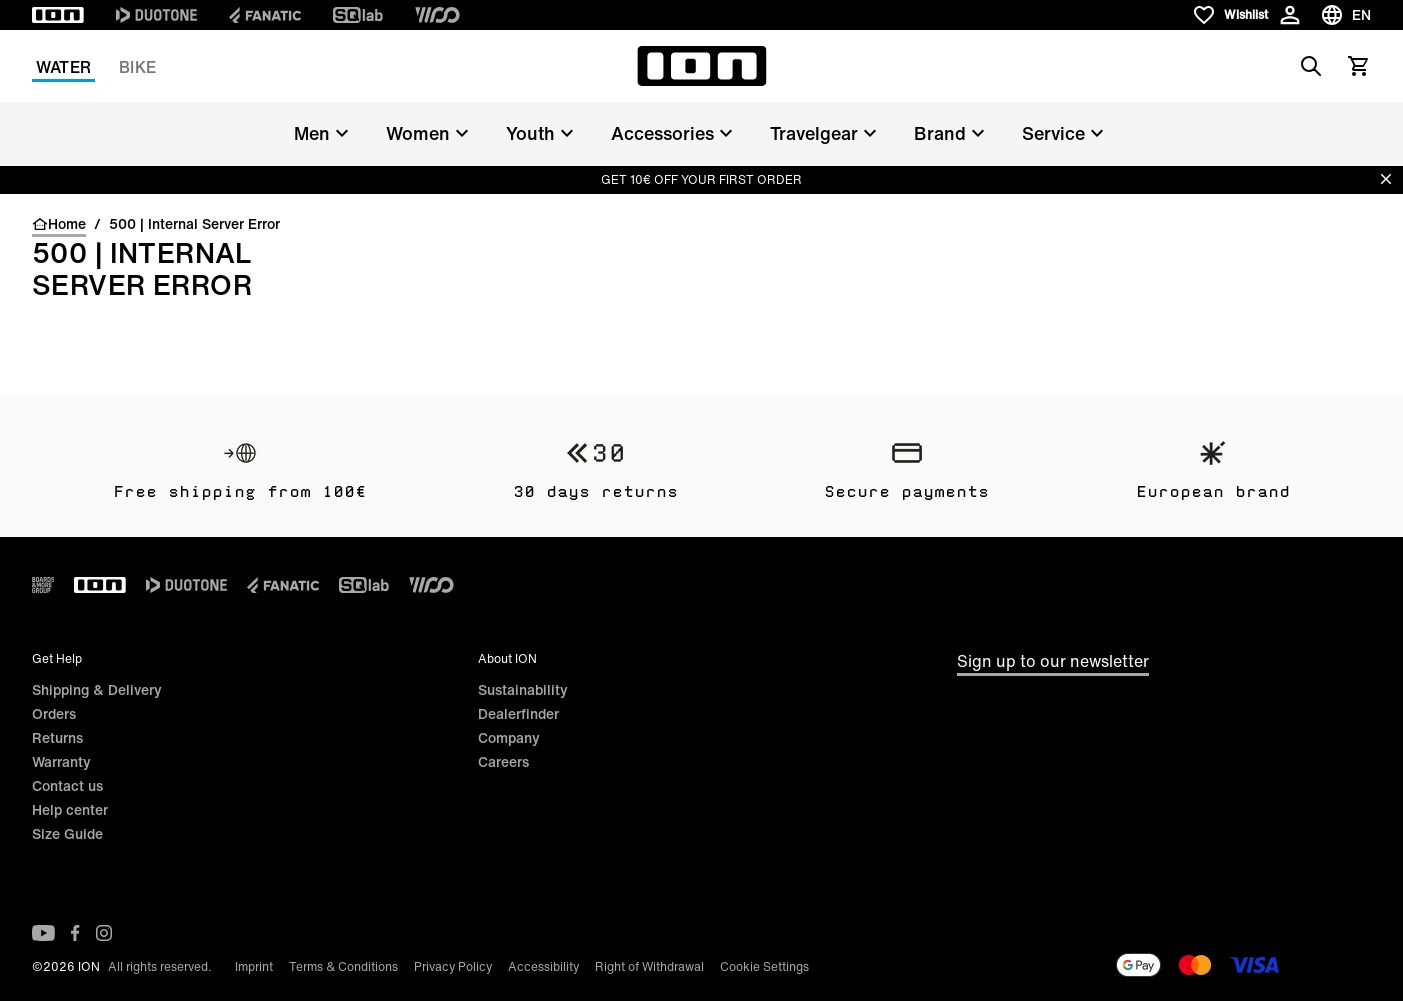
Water (63, 67)
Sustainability (523, 689)
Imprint (254, 966)
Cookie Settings (764, 966)
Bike (137, 67)
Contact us (67, 785)
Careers (503, 761)
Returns (57, 737)
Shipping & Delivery (97, 689)
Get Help (57, 658)
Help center (70, 809)
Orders (54, 713)
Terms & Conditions (343, 966)
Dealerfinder (518, 713)
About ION (507, 658)
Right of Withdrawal (649, 966)
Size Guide (67, 833)
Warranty (61, 761)
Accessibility (543, 966)
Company (509, 737)
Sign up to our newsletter (1053, 661)
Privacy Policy (453, 966)
